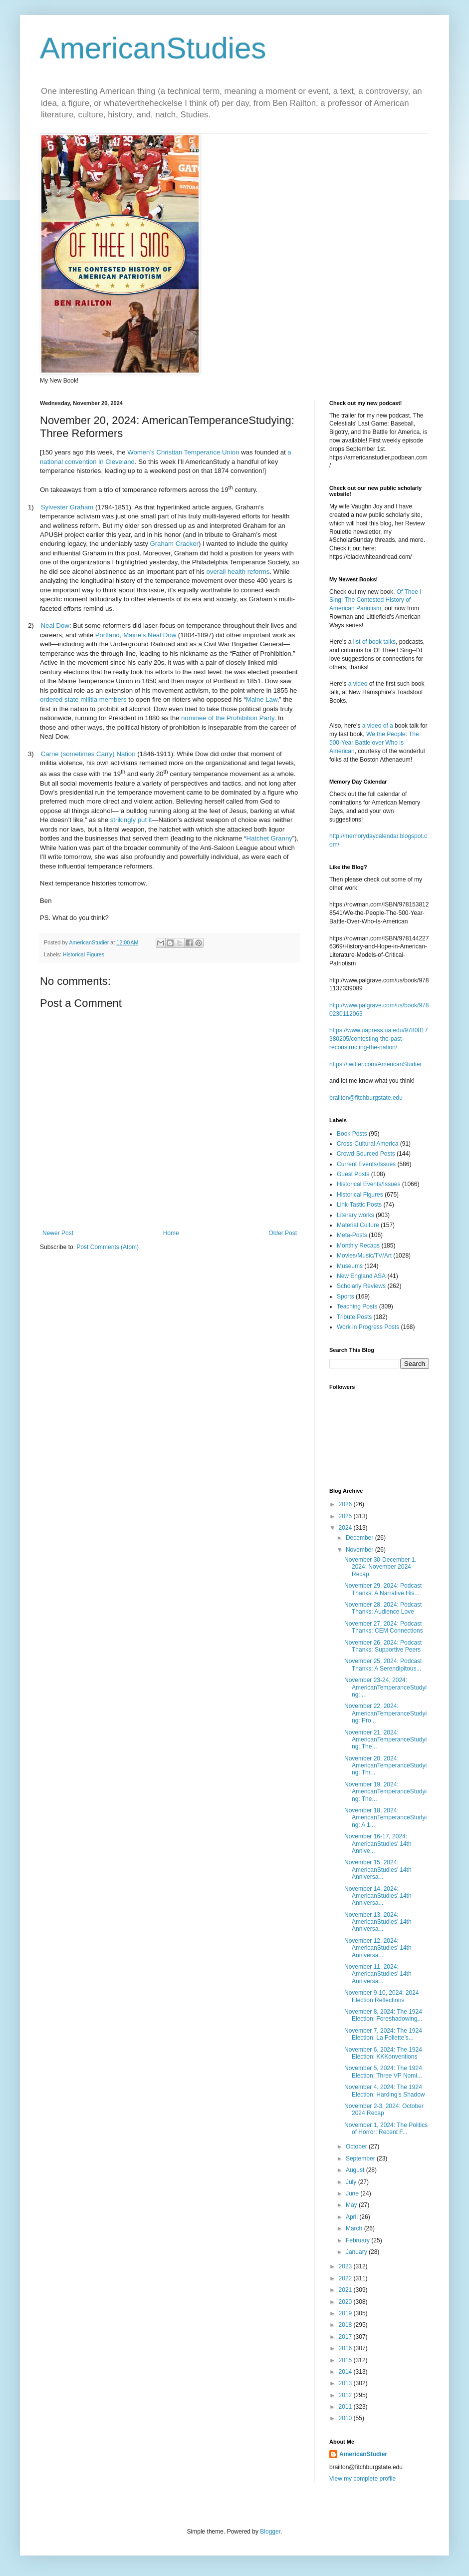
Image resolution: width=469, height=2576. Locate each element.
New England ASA (361, 1276)
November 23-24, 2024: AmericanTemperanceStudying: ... (385, 1687)
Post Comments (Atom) (107, 1247)
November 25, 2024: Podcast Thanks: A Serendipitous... (383, 1665)
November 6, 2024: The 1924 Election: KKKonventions (383, 2053)
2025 (346, 1516)
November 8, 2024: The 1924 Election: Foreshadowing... (383, 2015)
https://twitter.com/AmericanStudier (375, 1064)
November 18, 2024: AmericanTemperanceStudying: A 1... (385, 1817)
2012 (346, 2395)
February (358, 2240)
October (357, 2146)
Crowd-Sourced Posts (366, 1153)
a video (358, 683)
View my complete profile (362, 2478)
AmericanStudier (363, 2454)
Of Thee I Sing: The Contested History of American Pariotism (375, 600)
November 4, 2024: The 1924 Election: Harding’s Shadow (384, 2091)
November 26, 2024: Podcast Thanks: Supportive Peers (383, 1646)
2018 (346, 2324)
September (361, 2158)
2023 (346, 2266)
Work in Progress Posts (368, 1326)
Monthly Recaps (358, 1245)
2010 (346, 2418)
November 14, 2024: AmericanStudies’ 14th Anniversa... (378, 1896)
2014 (346, 2371)
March (355, 2228)
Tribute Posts (354, 1316)
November (360, 1549)
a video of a (377, 725)
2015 (346, 2360)
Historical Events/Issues (368, 1184)
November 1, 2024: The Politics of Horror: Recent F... (386, 2129)
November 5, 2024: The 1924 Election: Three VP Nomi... (383, 2072)
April (352, 2216)
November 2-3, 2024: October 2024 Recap (384, 2110)
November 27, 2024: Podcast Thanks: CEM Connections (383, 1627)
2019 (346, 2313)
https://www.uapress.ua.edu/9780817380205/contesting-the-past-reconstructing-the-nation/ (378, 1039)
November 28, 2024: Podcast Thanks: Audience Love (383, 1608)
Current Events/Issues (366, 1164)
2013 (346, 2383)
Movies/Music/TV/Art (364, 1255)
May (352, 2204)
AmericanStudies (153, 48)
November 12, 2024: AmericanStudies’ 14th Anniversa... (378, 1948)
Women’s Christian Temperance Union (183, 452)
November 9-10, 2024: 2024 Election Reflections (381, 1996)
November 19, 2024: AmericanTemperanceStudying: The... (385, 1791)
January (357, 2251)
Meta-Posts (352, 1235)
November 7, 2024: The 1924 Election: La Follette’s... (383, 2034)
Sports (345, 1296)
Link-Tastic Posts (359, 1204)
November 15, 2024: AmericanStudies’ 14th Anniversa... (378, 1869)
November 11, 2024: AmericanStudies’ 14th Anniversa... (378, 1974)
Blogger (270, 2531)
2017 (346, 2336)
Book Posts (352, 1133)
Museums (350, 1266)
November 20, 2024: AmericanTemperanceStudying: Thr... (385, 1765)
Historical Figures (83, 954)
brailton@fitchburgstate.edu (366, 1097)
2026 (346, 1504)
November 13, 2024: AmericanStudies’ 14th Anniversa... (378, 1922)
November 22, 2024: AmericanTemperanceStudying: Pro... (385, 1713)
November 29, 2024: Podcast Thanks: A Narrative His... (383, 1589)
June (353, 2193)
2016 (346, 2348)
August (356, 2169)
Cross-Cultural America (367, 1143)
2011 (346, 2406)
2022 (346, 2278)
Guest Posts (353, 1174)
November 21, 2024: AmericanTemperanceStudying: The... (385, 1739)
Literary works (355, 1215)
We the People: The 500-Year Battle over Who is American (374, 743)
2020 (346, 2301)
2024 (346, 1527)
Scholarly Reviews (361, 1286)
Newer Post (57, 1233)
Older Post (282, 1233)
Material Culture (358, 1225)
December (360, 1537)
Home (171, 1233)
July (352, 2181)
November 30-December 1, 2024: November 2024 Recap (380, 1567)
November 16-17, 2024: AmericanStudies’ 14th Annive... (378, 1843)
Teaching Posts (357, 1306)
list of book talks (374, 641)
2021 (346, 2289)
